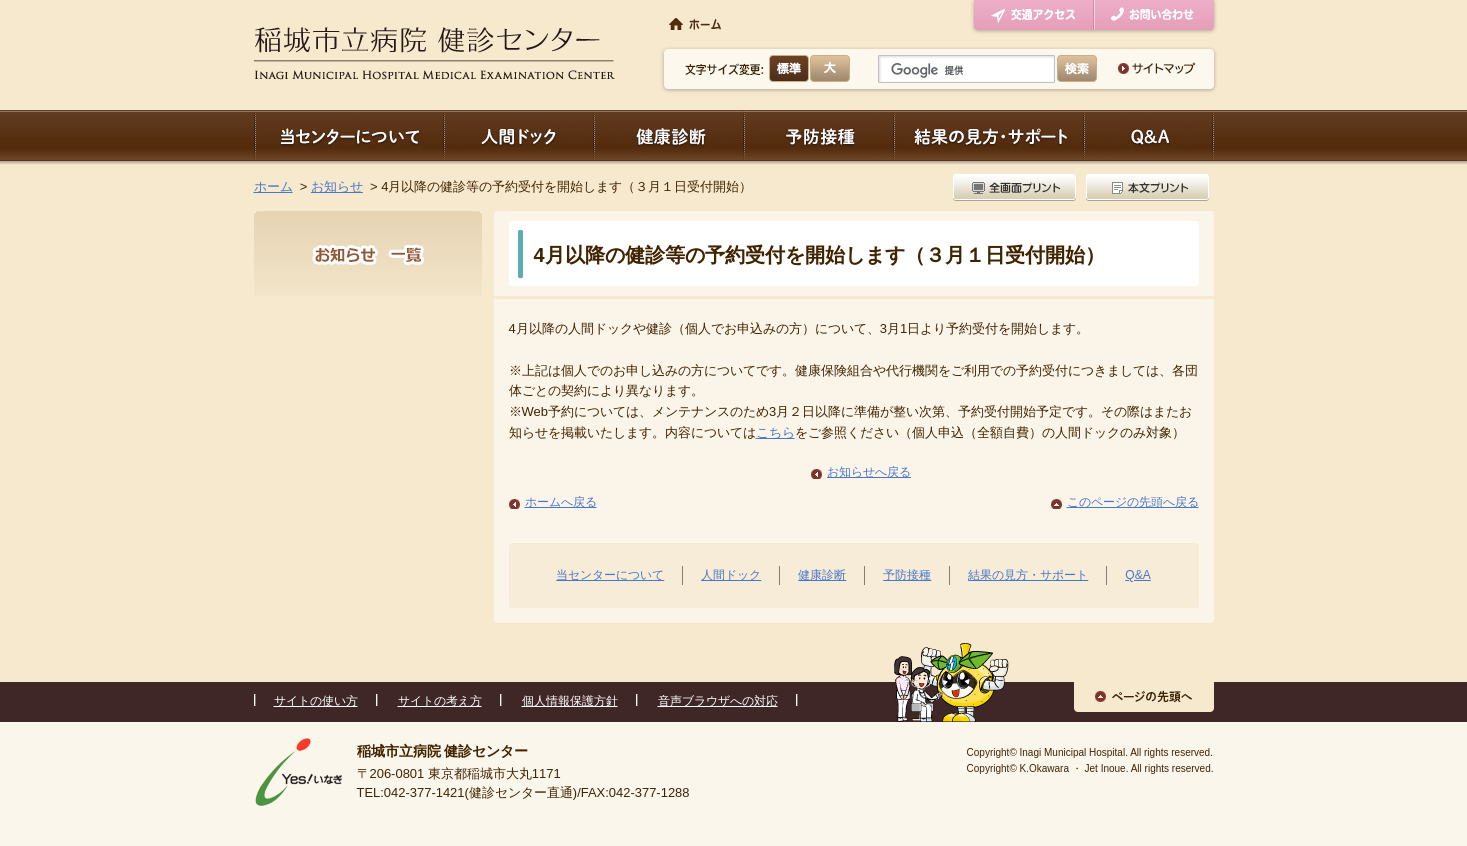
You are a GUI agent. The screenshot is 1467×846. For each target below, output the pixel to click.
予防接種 (819, 135)
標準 (789, 68)
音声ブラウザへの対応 (718, 701)
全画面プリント (1017, 187)
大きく (830, 68)
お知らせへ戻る (869, 472)
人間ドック (519, 135)
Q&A (1137, 575)
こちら (775, 432)
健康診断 (669, 135)
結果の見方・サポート (989, 135)
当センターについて (349, 135)
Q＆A (1149, 135)
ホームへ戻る (561, 502)
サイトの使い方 (316, 701)
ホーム (273, 186)
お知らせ (337, 186)
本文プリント (1145, 187)
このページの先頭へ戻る (1133, 502)
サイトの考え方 (440, 701)
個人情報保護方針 (570, 701)
